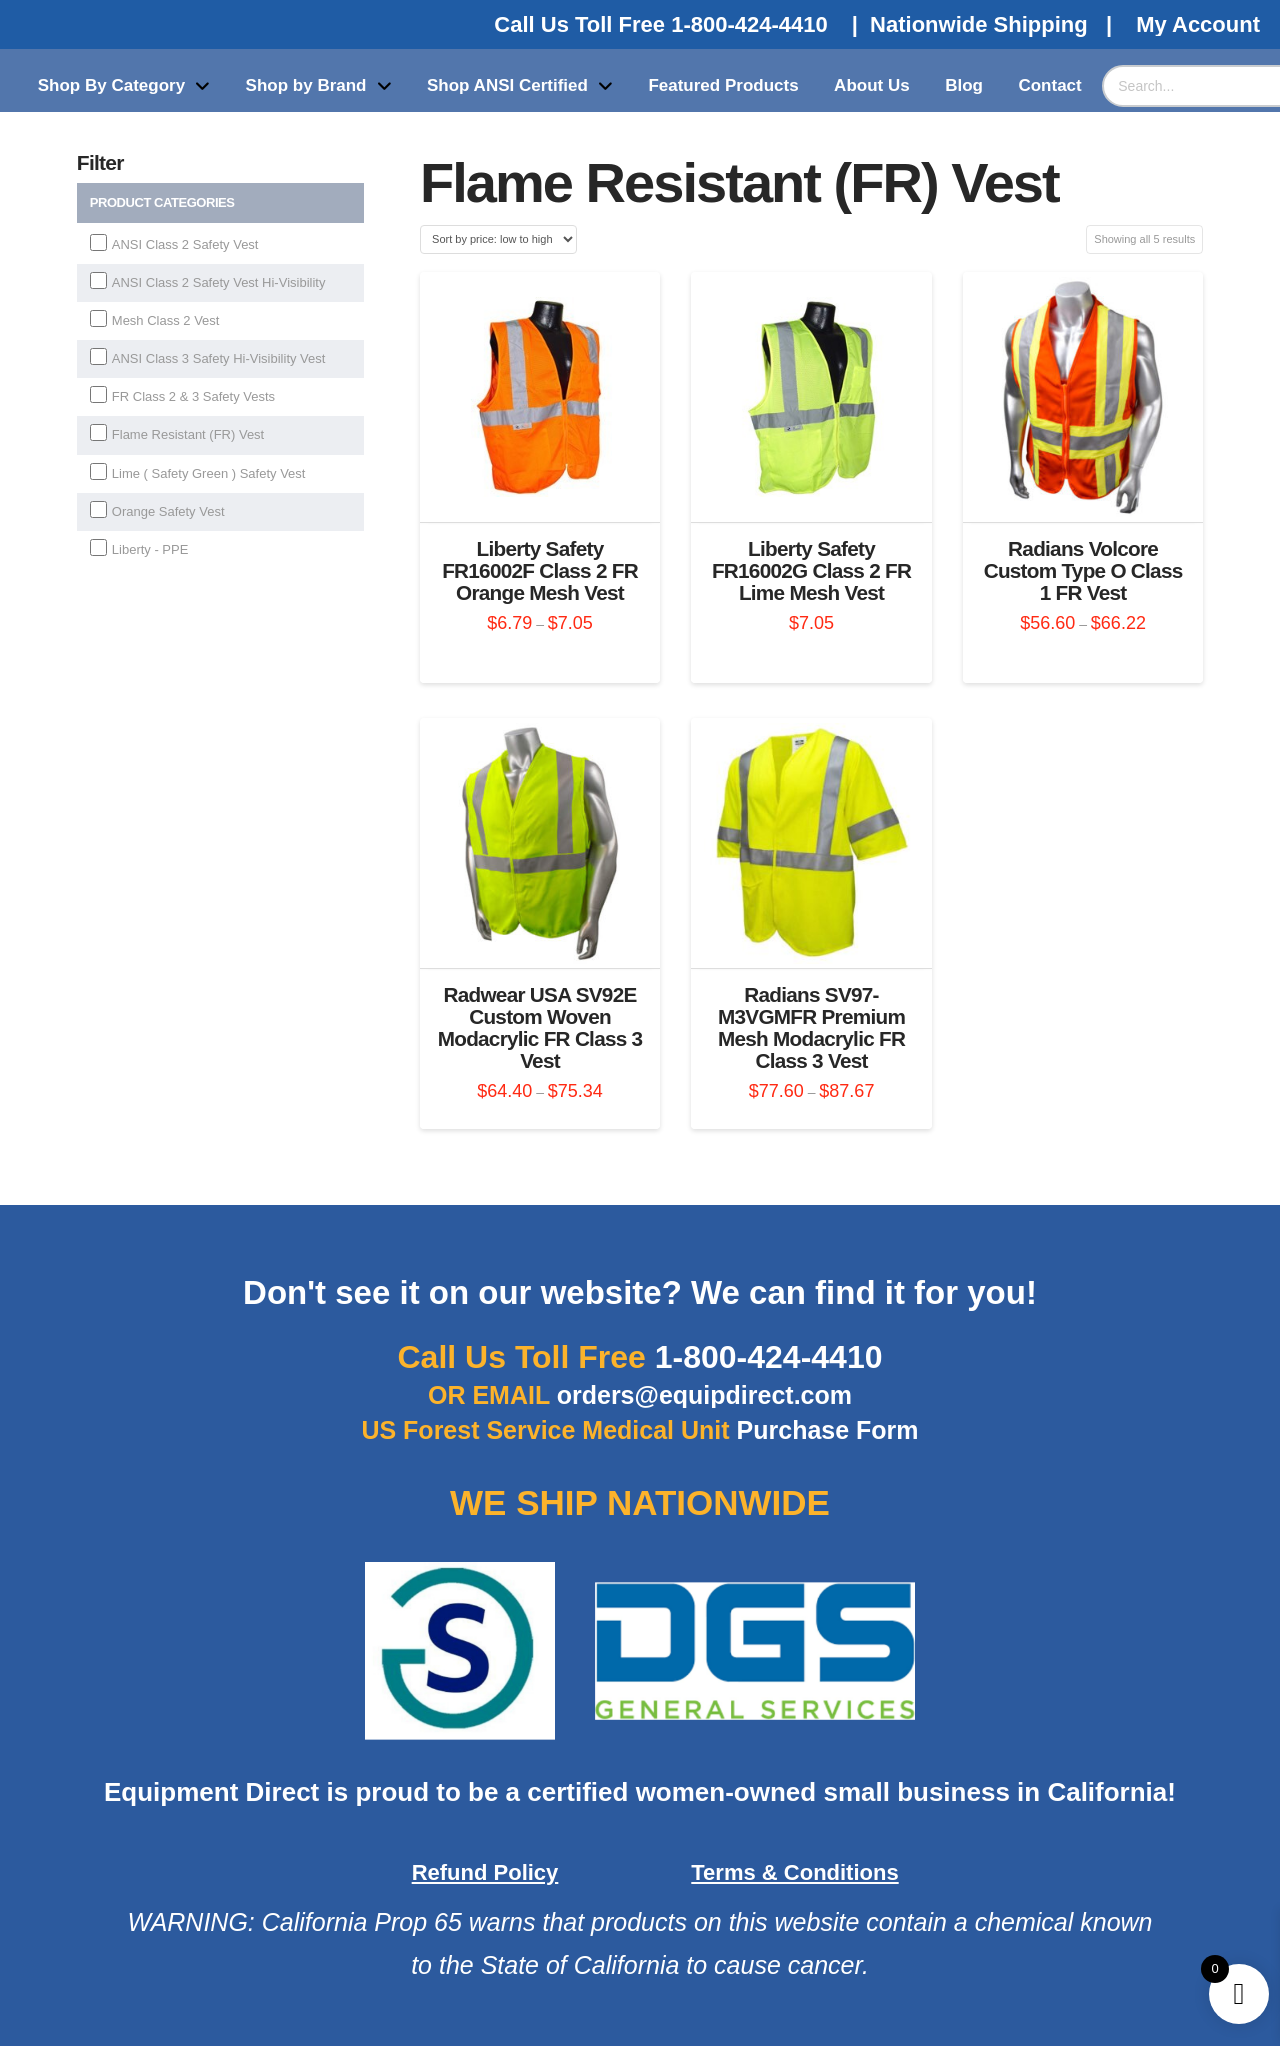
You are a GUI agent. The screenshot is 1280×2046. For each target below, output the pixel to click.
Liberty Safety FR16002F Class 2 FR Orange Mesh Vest (540, 570)
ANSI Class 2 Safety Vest (185, 244)
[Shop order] (498, 239)
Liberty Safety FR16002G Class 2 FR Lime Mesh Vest (811, 570)
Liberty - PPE (150, 549)
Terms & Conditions (794, 1872)
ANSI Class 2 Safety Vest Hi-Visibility (219, 282)
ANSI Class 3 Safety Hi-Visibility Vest (219, 358)
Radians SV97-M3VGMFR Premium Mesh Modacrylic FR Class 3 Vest (811, 1027)
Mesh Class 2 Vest (166, 320)
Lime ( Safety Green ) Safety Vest (209, 473)
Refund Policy (485, 1872)
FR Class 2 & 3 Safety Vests (193, 396)
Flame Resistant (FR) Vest (188, 434)
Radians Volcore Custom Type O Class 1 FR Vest (1083, 570)
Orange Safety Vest (168, 511)
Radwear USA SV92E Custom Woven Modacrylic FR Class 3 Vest (540, 1027)
